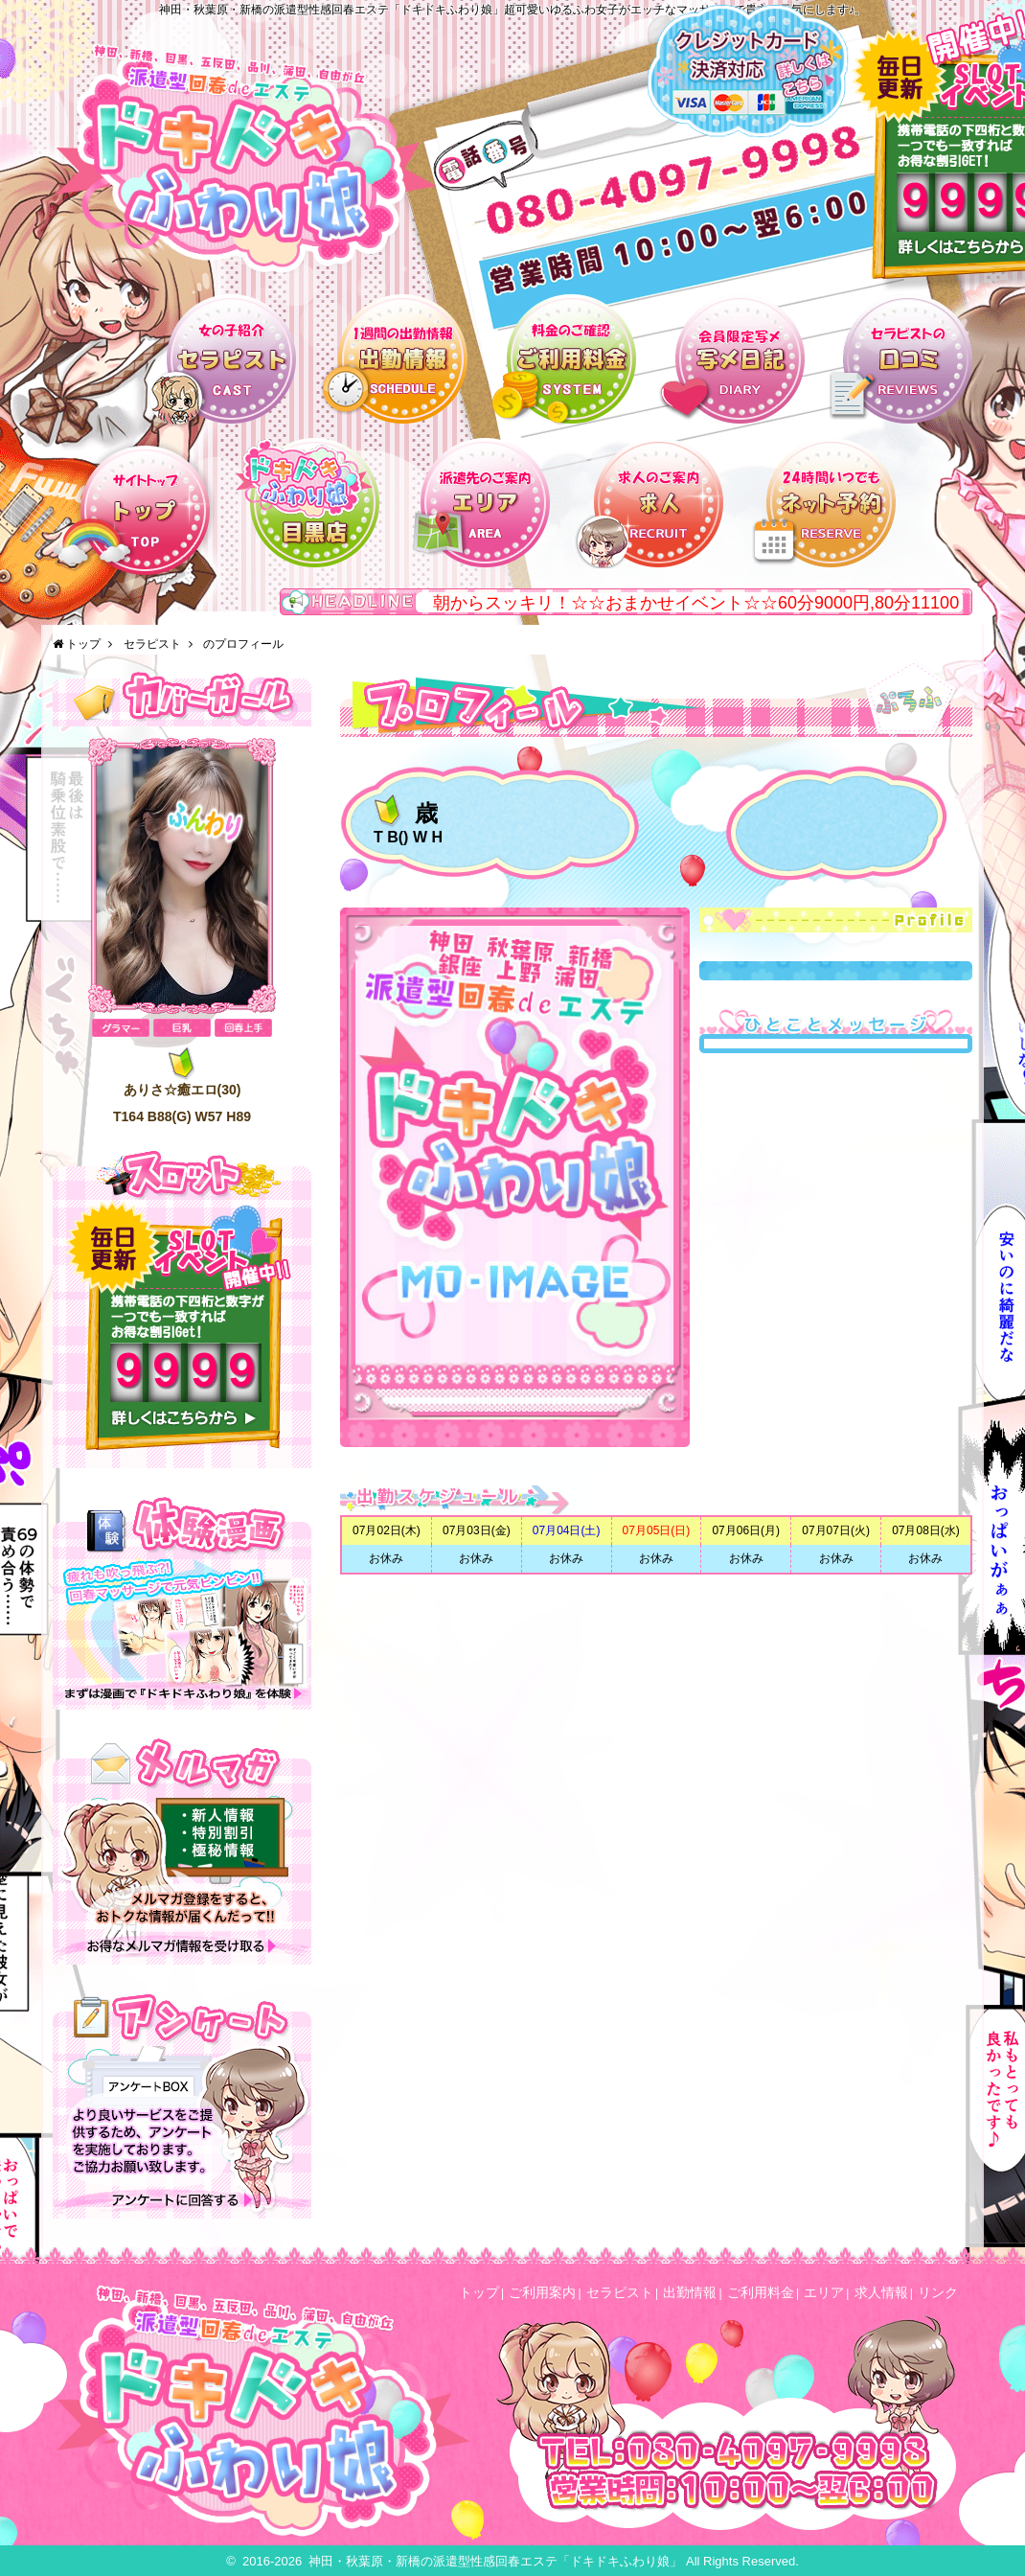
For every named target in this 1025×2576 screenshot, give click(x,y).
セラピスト (152, 644)
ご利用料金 (760, 2292)
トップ (83, 644)
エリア (824, 2292)
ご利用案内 (542, 2292)
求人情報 (881, 2292)
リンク (938, 2292)
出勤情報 (690, 2292)
